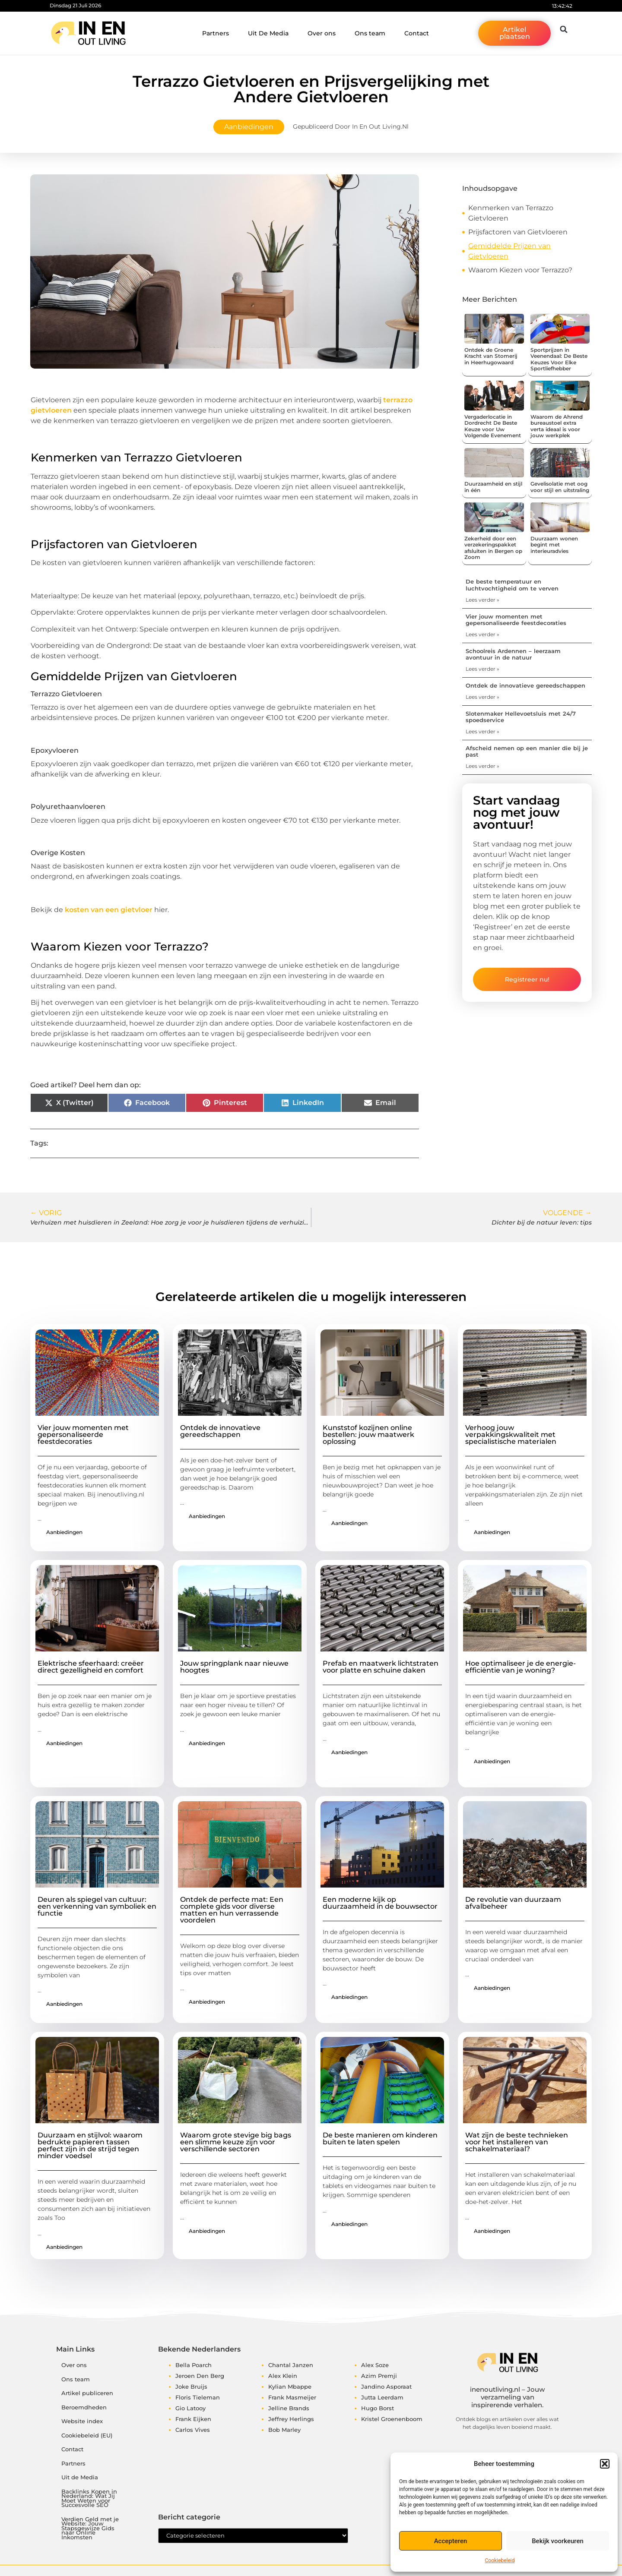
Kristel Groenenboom (391, 2418)
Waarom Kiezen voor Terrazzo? (520, 270)
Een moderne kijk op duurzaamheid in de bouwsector (380, 1902)
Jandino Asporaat (386, 2386)
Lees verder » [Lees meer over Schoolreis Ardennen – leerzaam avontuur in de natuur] (482, 669)
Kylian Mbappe (289, 2386)
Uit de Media (79, 2477)
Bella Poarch (193, 2364)
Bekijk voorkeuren (558, 2541)
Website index (82, 2421)
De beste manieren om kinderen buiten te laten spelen (380, 2138)
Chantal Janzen (290, 2364)
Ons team (370, 33)
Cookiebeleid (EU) (86, 2435)
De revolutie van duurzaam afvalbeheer (513, 1902)
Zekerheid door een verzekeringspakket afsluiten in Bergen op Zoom (493, 547)
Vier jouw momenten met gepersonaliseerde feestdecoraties (516, 620)
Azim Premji (379, 2375)
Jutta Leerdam (382, 2397)
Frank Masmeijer (292, 2397)
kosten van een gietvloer (108, 910)
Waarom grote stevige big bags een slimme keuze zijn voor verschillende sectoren (235, 2142)
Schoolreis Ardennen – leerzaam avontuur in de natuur (513, 654)
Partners (215, 33)
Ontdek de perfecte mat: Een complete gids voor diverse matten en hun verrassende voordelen (231, 1909)
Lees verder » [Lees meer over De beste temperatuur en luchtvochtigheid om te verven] (482, 600)
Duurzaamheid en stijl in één (493, 486)
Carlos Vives (192, 2429)
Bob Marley (284, 2429)
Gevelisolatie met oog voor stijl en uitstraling (559, 486)
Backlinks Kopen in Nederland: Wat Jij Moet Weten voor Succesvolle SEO (89, 2498)
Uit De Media (268, 33)
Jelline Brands (288, 2408)
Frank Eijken (193, 2418)
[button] (604, 2463)
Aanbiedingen (248, 127)
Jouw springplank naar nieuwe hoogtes (234, 1666)
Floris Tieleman (197, 2397)
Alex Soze (375, 2364)
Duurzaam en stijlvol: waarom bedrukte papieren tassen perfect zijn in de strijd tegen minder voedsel (90, 2145)
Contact (416, 33)
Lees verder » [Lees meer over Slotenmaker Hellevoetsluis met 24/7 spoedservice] (482, 731)
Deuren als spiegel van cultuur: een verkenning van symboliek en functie (97, 1906)
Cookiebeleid (500, 2560)
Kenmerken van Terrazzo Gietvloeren (510, 213)
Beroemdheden (84, 2407)
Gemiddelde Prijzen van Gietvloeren (509, 251)
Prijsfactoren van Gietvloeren (518, 232)
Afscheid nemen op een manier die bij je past (527, 751)
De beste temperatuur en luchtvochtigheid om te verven (512, 585)
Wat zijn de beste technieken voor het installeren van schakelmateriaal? (516, 2142)
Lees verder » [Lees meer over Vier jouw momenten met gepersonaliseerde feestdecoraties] (482, 634)
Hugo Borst (377, 2408)
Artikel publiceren (87, 2393)
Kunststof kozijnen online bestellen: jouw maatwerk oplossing (368, 1435)
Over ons (322, 33)
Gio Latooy (190, 2408)
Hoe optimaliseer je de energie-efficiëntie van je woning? (520, 1666)
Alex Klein (282, 2375)
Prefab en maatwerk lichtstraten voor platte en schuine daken (380, 1666)
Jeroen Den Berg (199, 2375)
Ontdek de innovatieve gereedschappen (525, 685)
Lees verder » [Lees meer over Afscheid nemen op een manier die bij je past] (482, 766)
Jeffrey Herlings (291, 2418)
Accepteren (450, 2541)
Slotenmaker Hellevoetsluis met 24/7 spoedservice (521, 717)
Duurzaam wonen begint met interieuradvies (554, 544)
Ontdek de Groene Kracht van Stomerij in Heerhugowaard (490, 356)
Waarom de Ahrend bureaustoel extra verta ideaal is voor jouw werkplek (556, 426)
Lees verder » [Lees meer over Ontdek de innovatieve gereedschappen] (482, 697)
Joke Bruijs (191, 2386)
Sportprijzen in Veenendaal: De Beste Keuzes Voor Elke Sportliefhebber (558, 359)
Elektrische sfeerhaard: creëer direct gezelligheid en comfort (91, 1666)
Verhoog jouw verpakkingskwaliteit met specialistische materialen (510, 1435)
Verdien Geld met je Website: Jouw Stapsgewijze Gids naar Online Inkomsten (90, 2528)
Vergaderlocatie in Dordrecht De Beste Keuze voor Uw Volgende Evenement (492, 426)
